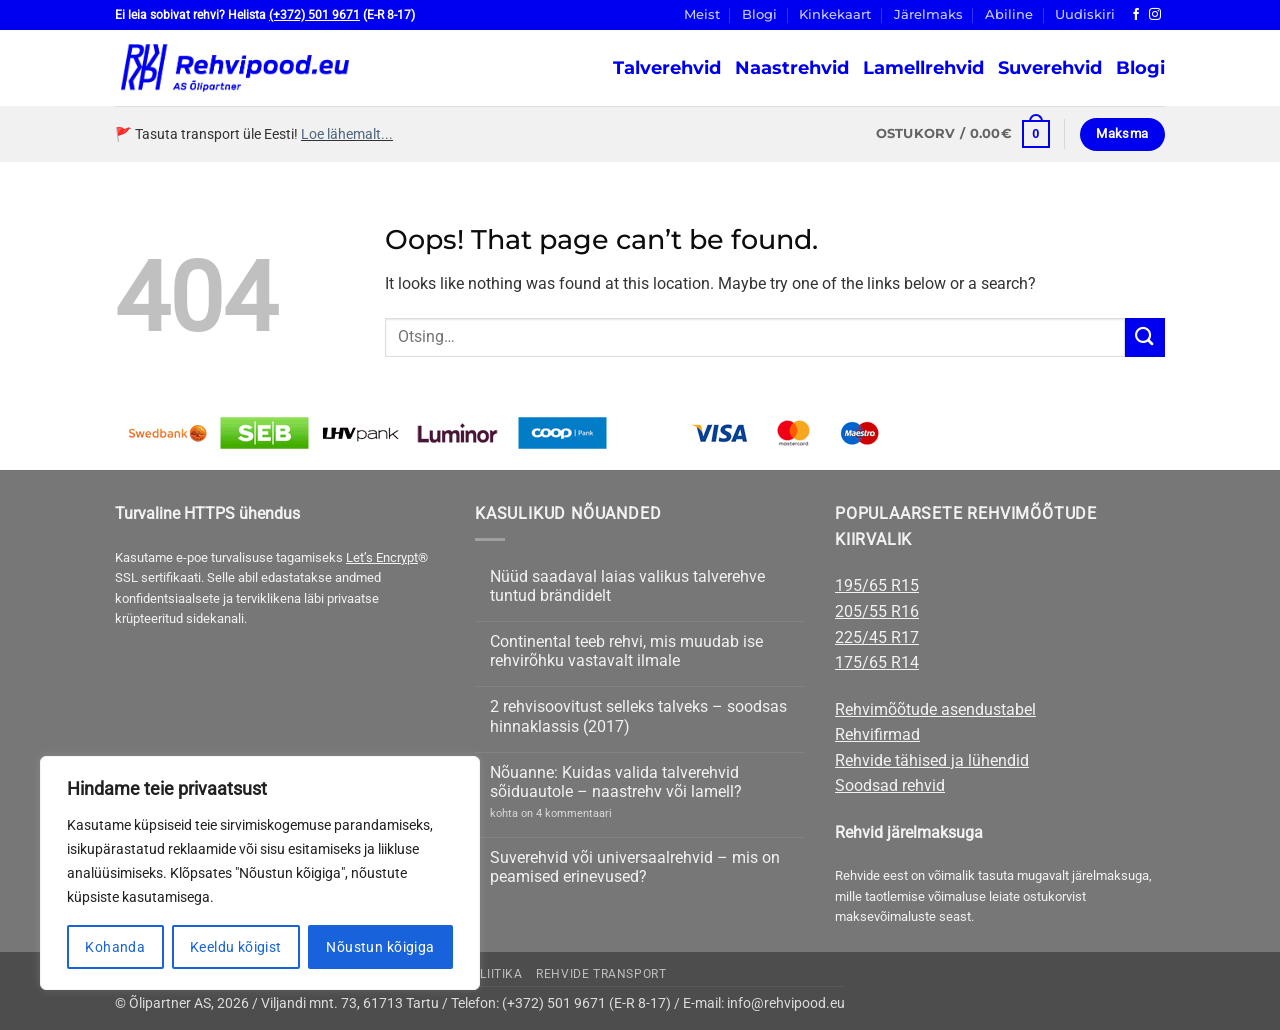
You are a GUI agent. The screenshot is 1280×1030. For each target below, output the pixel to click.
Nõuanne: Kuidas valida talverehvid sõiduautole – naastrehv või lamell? (616, 782)
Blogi (759, 14)
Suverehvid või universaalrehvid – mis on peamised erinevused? (635, 867)
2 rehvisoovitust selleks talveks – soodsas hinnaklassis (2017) (638, 716)
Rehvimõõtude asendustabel (935, 709)
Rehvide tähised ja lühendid (932, 760)
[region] (260, 873)
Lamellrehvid (923, 67)
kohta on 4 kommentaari (551, 813)
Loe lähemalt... (347, 134)
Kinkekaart (835, 14)
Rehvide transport (601, 974)
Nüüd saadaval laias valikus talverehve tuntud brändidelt (627, 586)
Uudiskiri (1085, 14)
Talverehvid (667, 67)
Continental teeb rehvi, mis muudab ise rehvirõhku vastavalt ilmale (626, 651)
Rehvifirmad (877, 734)
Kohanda (115, 947)
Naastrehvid (792, 67)
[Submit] (1145, 337)
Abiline (1009, 14)
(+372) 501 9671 (314, 15)
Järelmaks (928, 14)
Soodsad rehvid (890, 785)
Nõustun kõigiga (380, 947)
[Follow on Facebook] (1136, 15)
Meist (702, 14)
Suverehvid (1050, 67)
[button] (963, 134)
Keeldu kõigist (236, 947)
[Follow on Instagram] (1155, 15)
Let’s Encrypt (382, 557)
